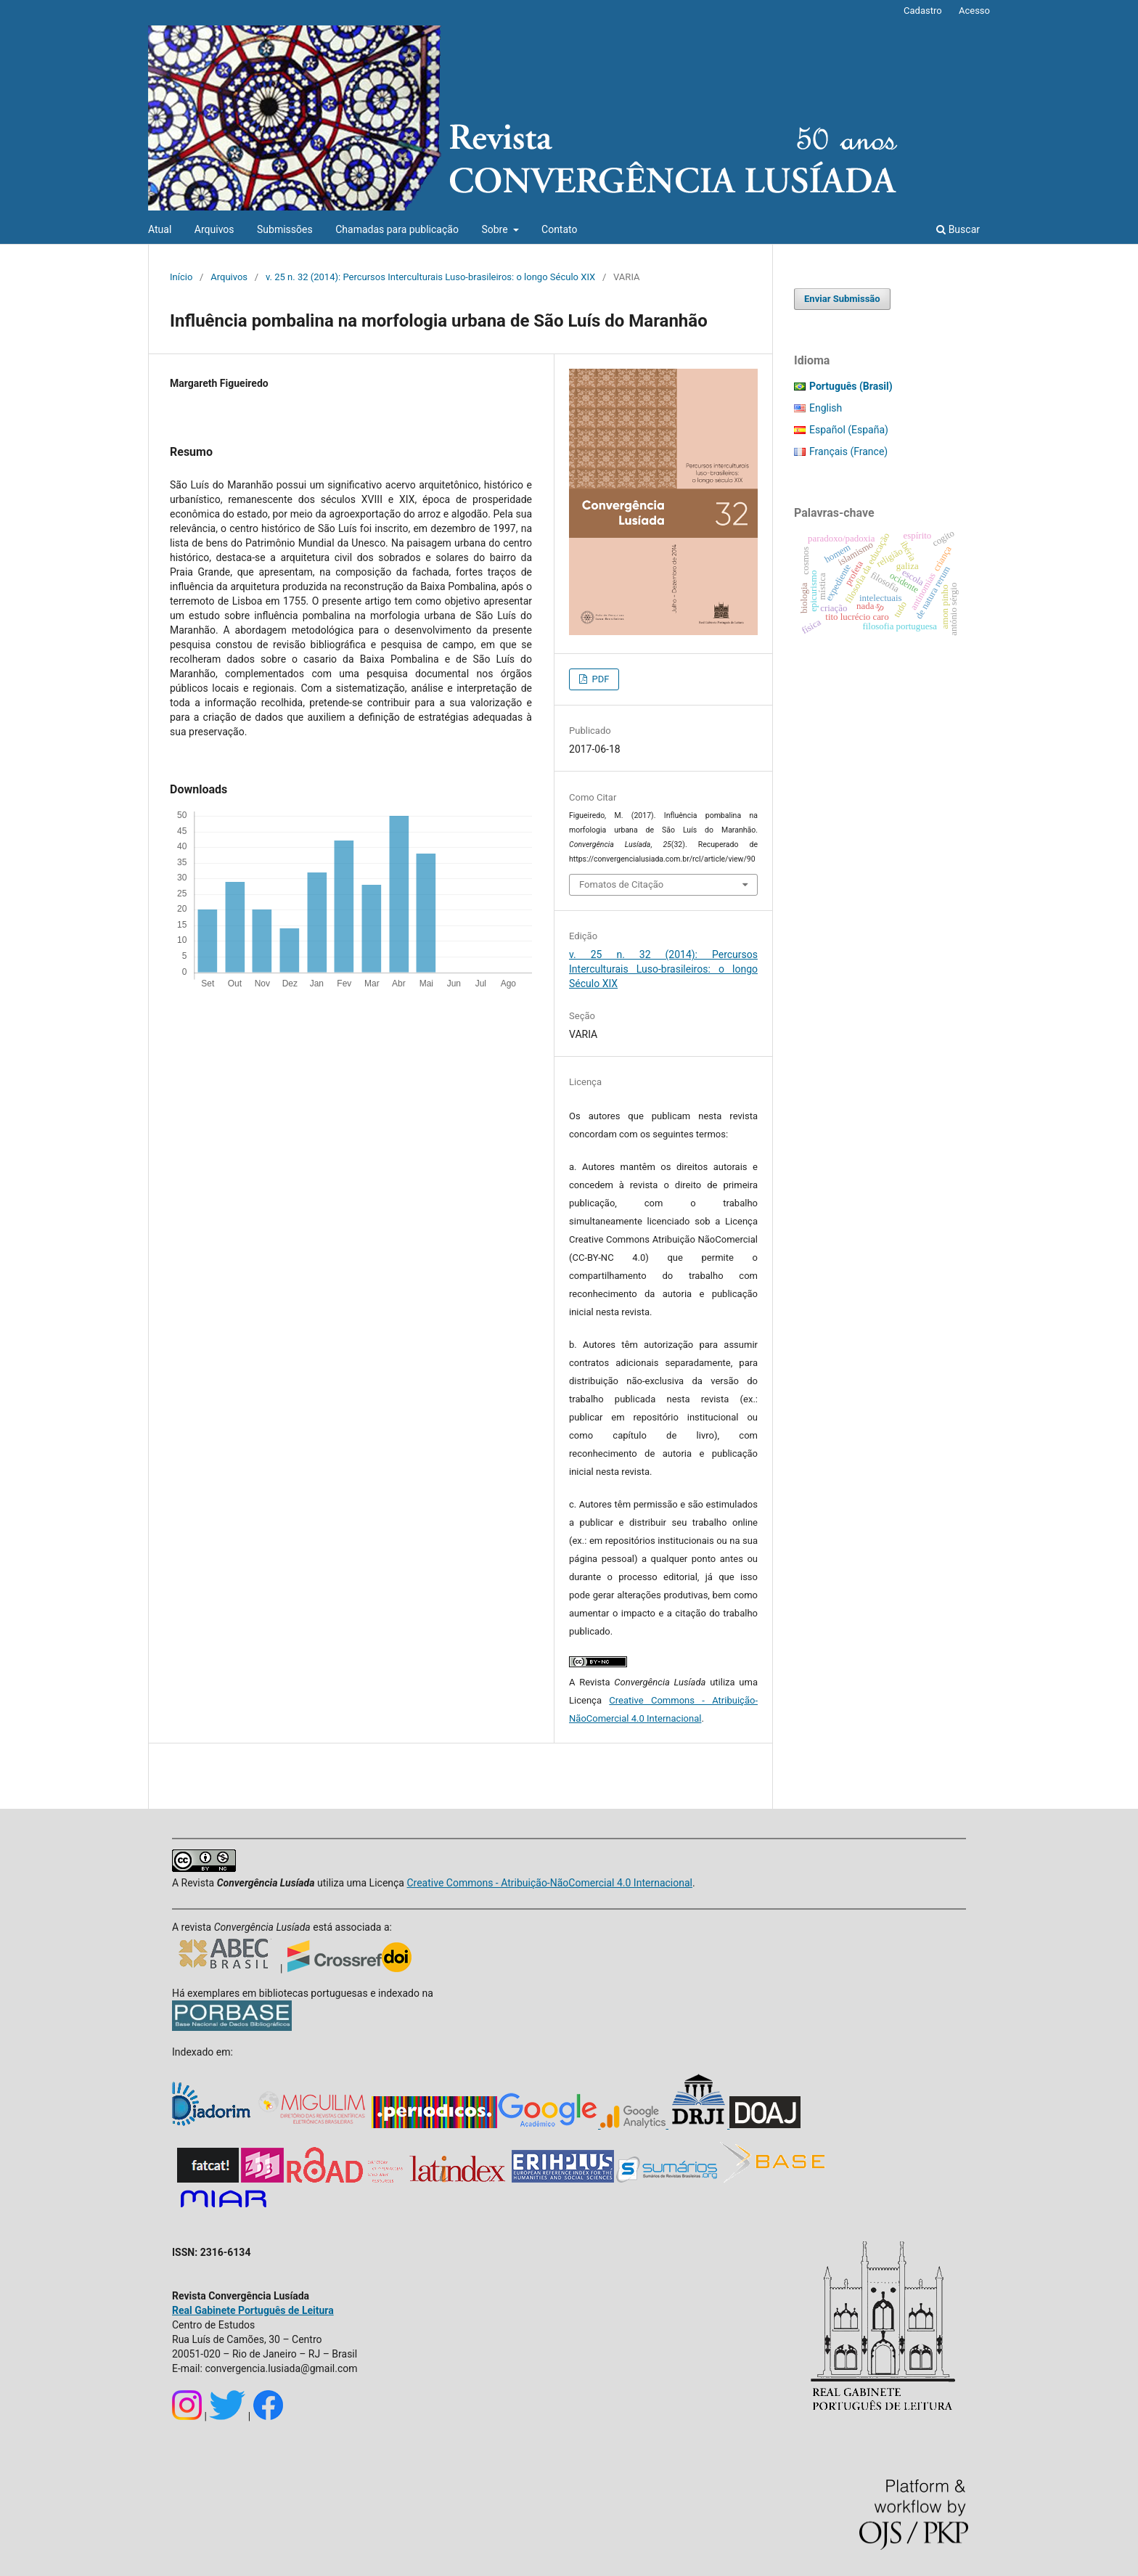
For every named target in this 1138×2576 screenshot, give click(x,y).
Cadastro (923, 10)
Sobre (495, 229)
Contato (559, 229)
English (825, 408)
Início (181, 276)
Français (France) (848, 451)
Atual (159, 229)
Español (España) (848, 430)
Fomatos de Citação (621, 884)
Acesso (974, 10)
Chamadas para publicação (397, 229)
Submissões (285, 229)
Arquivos (214, 229)
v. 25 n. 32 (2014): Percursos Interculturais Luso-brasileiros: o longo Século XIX (430, 276)
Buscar (958, 229)
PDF (599, 679)
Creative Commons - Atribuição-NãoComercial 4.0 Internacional (549, 1883)
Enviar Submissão (842, 298)
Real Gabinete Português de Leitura (253, 2310)
